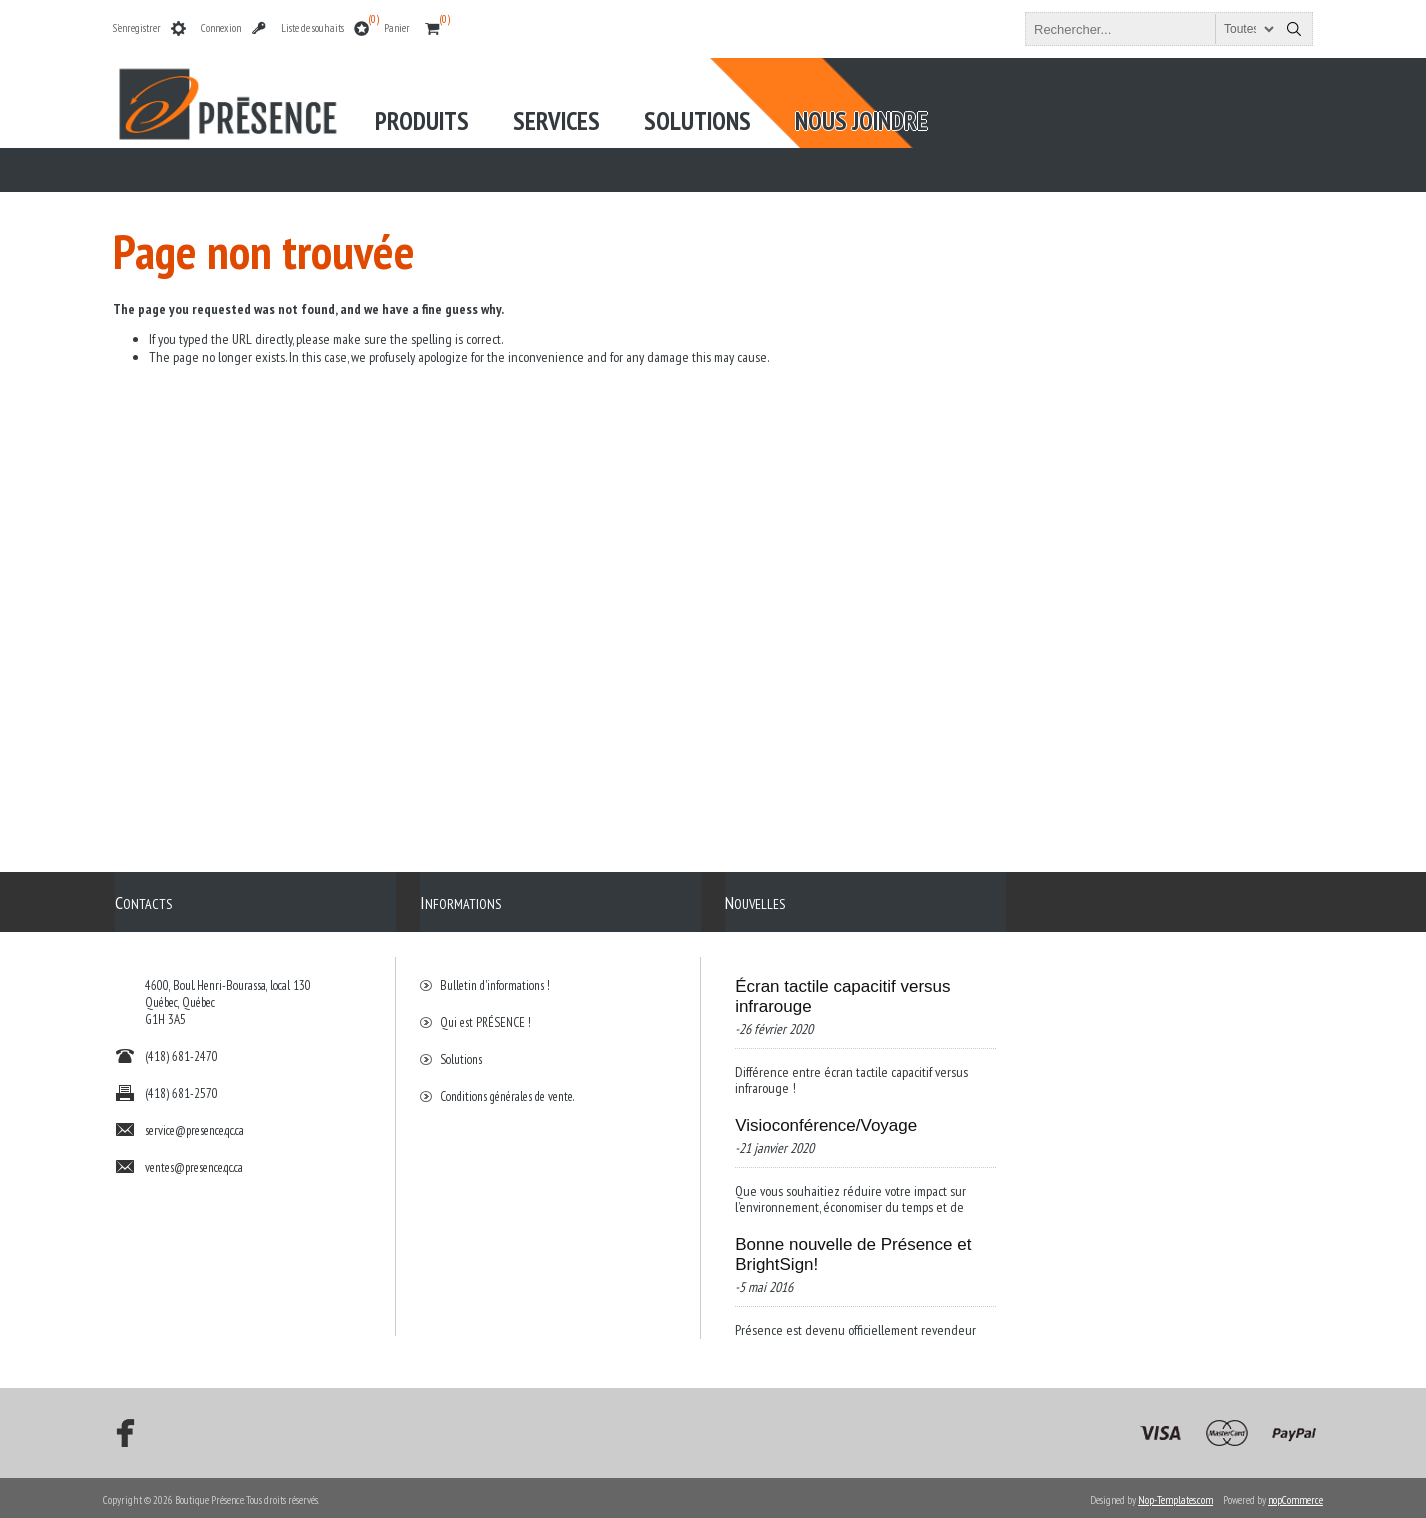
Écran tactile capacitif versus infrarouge (842, 986)
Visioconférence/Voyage (826, 1115)
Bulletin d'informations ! (495, 975)
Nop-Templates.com (1175, 1496)
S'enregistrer (137, 28)
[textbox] (1151, 29)
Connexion (221, 28)
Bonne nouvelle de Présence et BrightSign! (853, 1244)
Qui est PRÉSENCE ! (485, 1012)
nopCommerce (1295, 1496)
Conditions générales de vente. (507, 1086)
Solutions (461, 1049)
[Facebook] (119, 1429)
